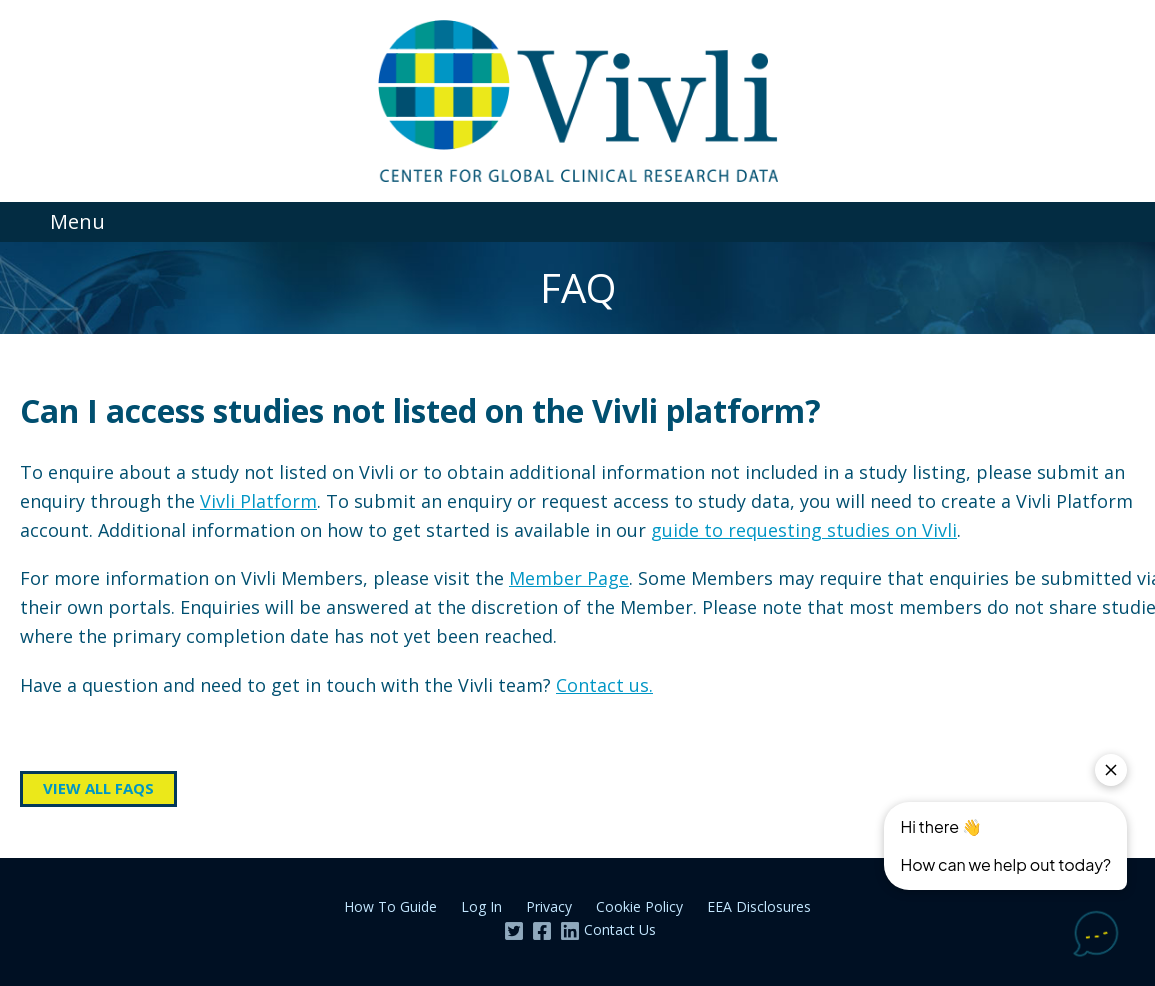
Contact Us (620, 929)
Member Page (569, 578)
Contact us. (604, 685)
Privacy (549, 906)
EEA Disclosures (759, 906)
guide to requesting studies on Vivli (804, 530)
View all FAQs (98, 788)
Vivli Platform (258, 501)
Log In (481, 906)
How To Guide (390, 906)
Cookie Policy (639, 906)
